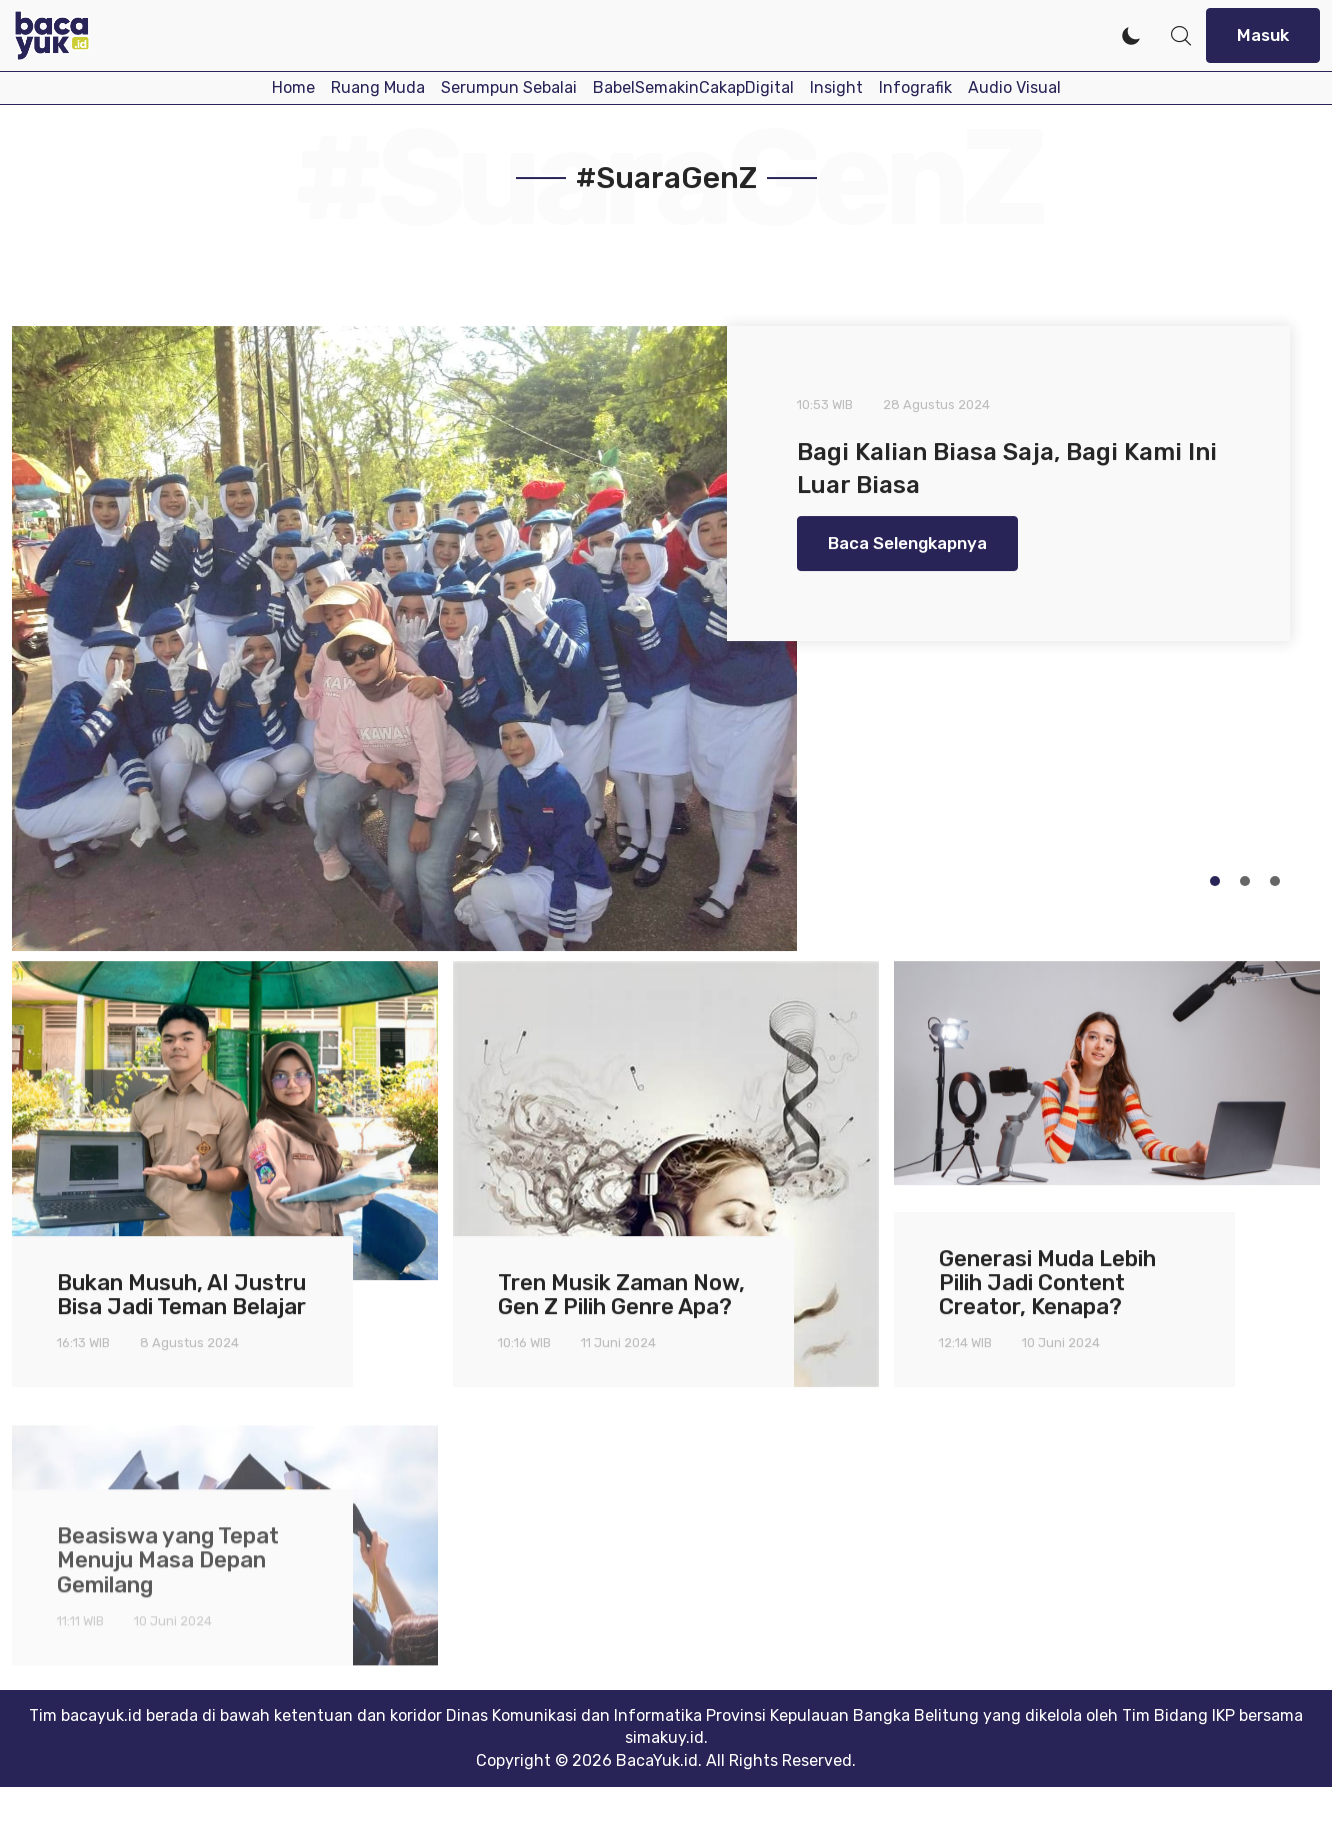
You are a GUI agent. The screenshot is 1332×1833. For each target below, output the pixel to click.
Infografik (915, 87)
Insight (836, 87)
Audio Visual (1014, 87)
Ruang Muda (378, 87)
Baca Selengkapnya (907, 550)
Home (293, 87)
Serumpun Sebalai (509, 87)
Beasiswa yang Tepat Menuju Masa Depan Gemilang (168, 1624)
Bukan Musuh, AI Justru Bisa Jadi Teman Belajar (181, 1314)
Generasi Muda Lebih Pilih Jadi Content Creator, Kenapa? (1047, 1302)
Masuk (1263, 35)
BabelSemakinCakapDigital (693, 87)
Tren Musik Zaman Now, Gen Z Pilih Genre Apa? (621, 1314)
